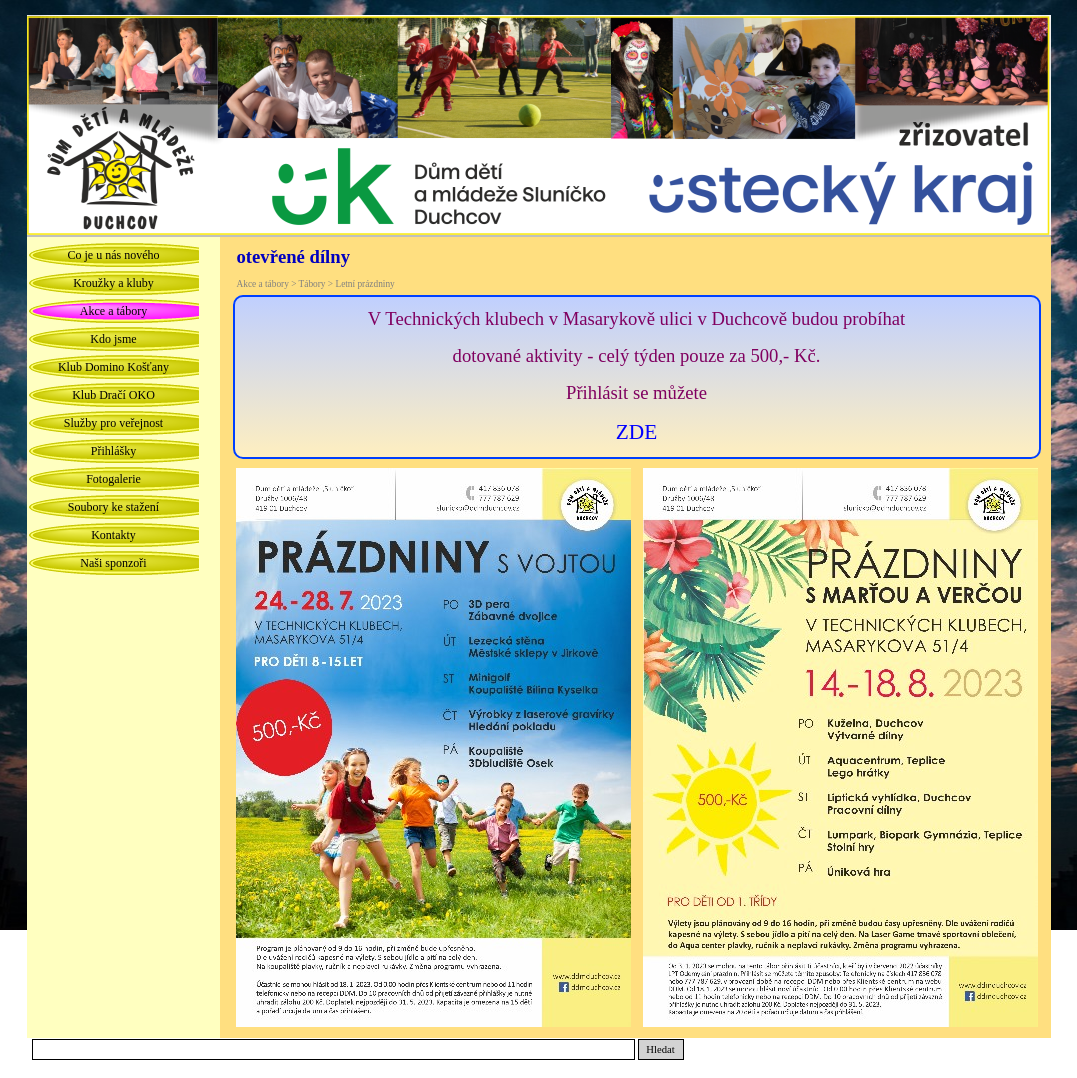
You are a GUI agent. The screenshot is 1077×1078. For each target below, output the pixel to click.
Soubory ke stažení (113, 507)
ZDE (636, 432)
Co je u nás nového (114, 255)
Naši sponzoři (113, 563)
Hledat (660, 1049)
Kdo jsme (113, 339)
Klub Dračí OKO (113, 395)
